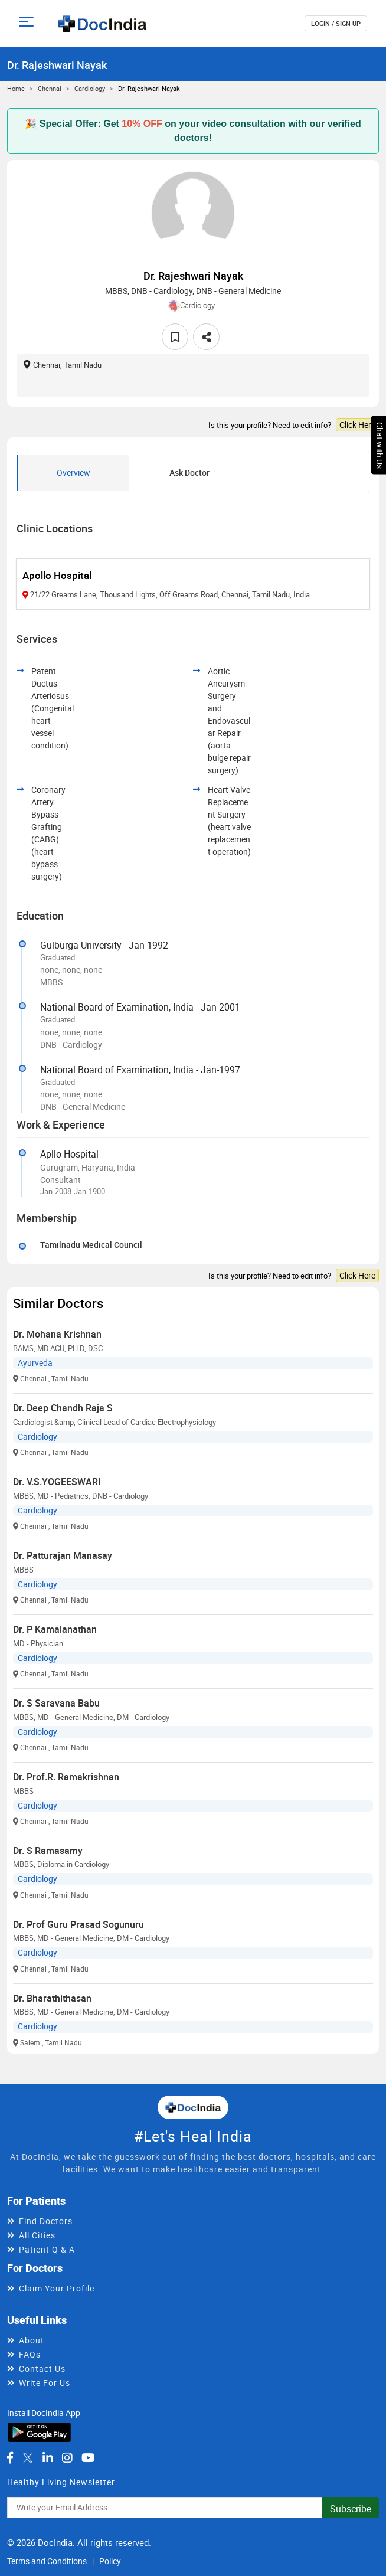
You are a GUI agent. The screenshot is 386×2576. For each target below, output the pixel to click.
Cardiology (89, 88)
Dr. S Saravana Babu (56, 1702)
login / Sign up (336, 23)
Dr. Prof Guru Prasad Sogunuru (78, 1924)
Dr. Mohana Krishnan (57, 1334)
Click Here (357, 424)
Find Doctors (46, 2221)
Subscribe (350, 2508)
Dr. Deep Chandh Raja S (63, 1407)
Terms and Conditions (47, 2561)
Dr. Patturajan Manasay (62, 1555)
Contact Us (42, 2368)
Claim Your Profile (56, 2288)
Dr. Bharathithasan (52, 1998)
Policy (110, 2561)
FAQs (30, 2354)
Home (16, 88)
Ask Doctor (189, 472)
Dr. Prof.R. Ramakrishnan (66, 1776)
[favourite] (175, 336)
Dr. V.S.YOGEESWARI (57, 1481)
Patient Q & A (47, 2249)
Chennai (49, 88)
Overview (73, 472)
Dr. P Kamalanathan (55, 1629)
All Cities (37, 2235)
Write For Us (44, 2382)
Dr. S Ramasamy (48, 1850)
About (31, 2340)
